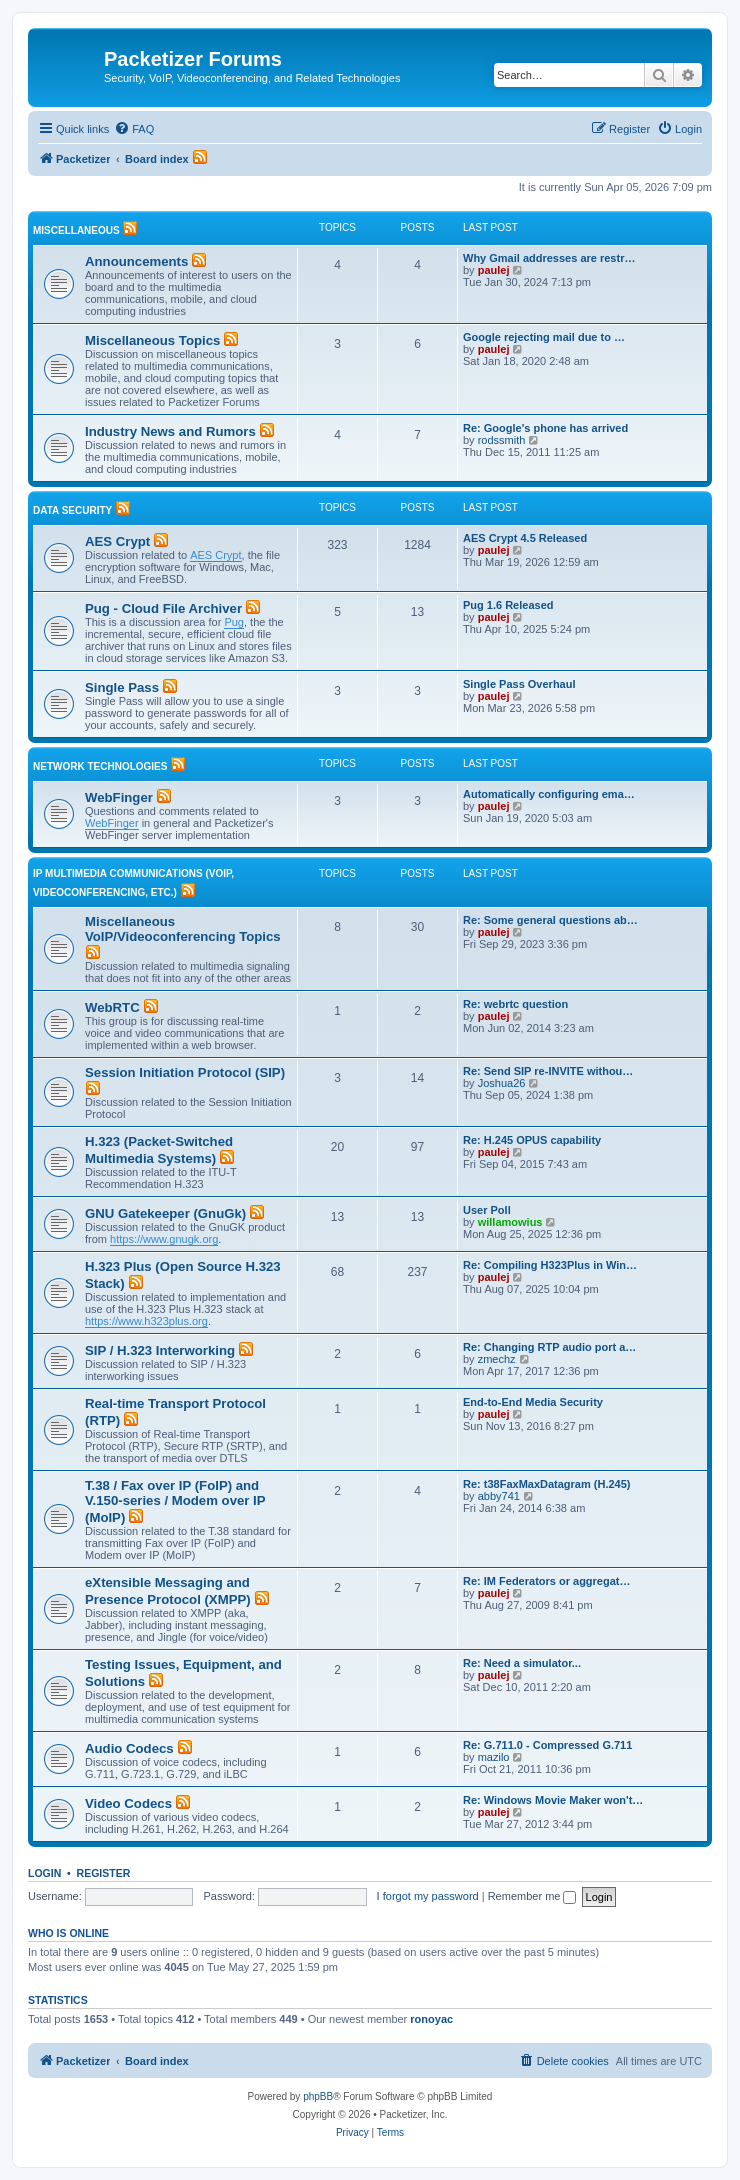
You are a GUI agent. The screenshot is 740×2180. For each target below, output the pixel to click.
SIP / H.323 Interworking (160, 1350)
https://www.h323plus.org (146, 1321)
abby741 (499, 1496)
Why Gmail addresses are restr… (549, 258)
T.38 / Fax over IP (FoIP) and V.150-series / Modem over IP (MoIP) (175, 1501)
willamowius (510, 1222)
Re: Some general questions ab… (550, 920)
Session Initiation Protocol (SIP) (185, 1072)
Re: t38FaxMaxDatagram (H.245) (547, 1484)
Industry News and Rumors (170, 431)
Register (104, 1873)
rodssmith (502, 440)
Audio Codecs (129, 1748)
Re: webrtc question (515, 1004)
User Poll (487, 1210)
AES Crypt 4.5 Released (525, 538)
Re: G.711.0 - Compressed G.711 (547, 1745)
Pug (234, 622)
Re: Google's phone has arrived (545, 428)
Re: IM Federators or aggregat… (546, 1581)
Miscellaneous (76, 230)
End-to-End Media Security (533, 1402)
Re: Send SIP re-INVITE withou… (548, 1071)
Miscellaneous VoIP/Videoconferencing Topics (183, 929)
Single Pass (122, 687)
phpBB (318, 2096)
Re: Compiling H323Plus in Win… (550, 1265)
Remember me (532, 1896)
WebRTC (112, 1007)
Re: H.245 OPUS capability (532, 1140)
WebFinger (119, 797)
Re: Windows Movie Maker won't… (553, 1800)
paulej (494, 270)
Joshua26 (502, 1083)
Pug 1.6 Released (508, 605)
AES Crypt (117, 541)
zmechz (497, 1359)
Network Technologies (100, 766)
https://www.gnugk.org (164, 1239)
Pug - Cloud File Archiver (163, 608)
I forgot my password (428, 1896)
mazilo (494, 1757)
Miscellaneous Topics (152, 340)
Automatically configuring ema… (549, 794)
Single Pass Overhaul (519, 684)
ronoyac (431, 2019)
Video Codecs (128, 1803)
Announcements (136, 261)
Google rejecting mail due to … (544, 337)
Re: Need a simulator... (522, 1663)
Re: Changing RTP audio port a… (549, 1347)
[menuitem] (134, 129)
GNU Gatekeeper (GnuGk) (165, 1213)
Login (44, 1873)
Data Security (72, 510)
